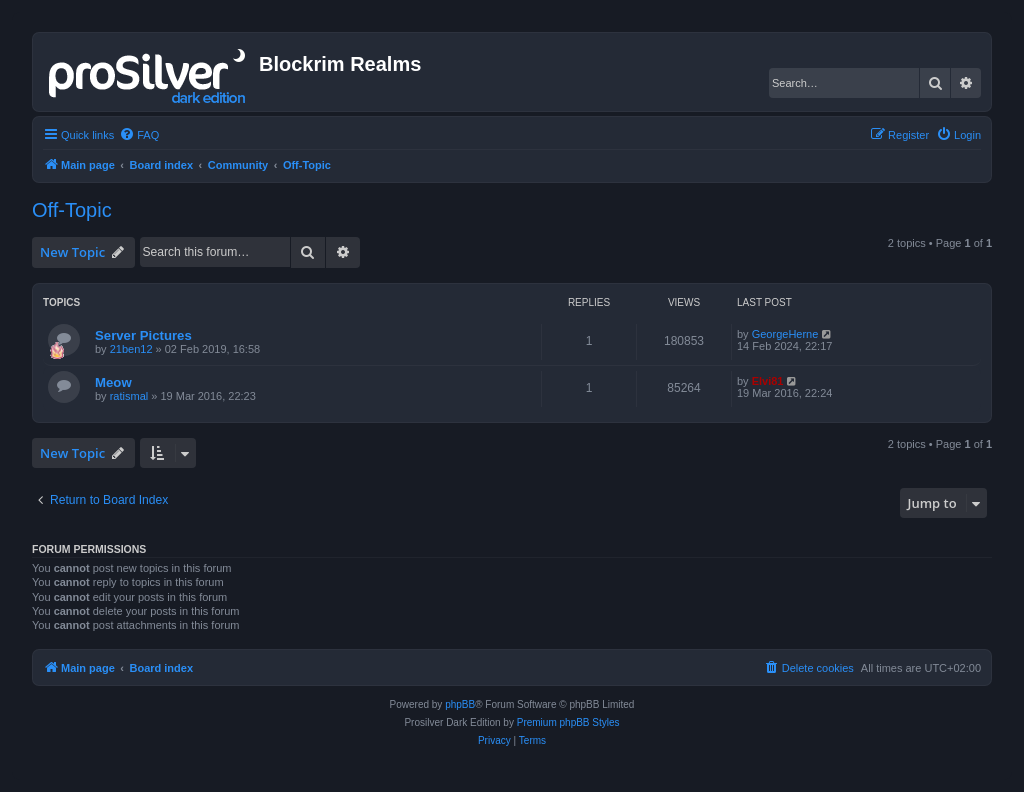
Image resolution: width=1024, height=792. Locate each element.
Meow (113, 382)
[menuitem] (139, 135)
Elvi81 (768, 381)
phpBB (460, 704)
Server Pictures (143, 335)
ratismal (129, 396)
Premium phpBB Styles (568, 722)
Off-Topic (72, 210)
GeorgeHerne (785, 334)
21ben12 (131, 349)
